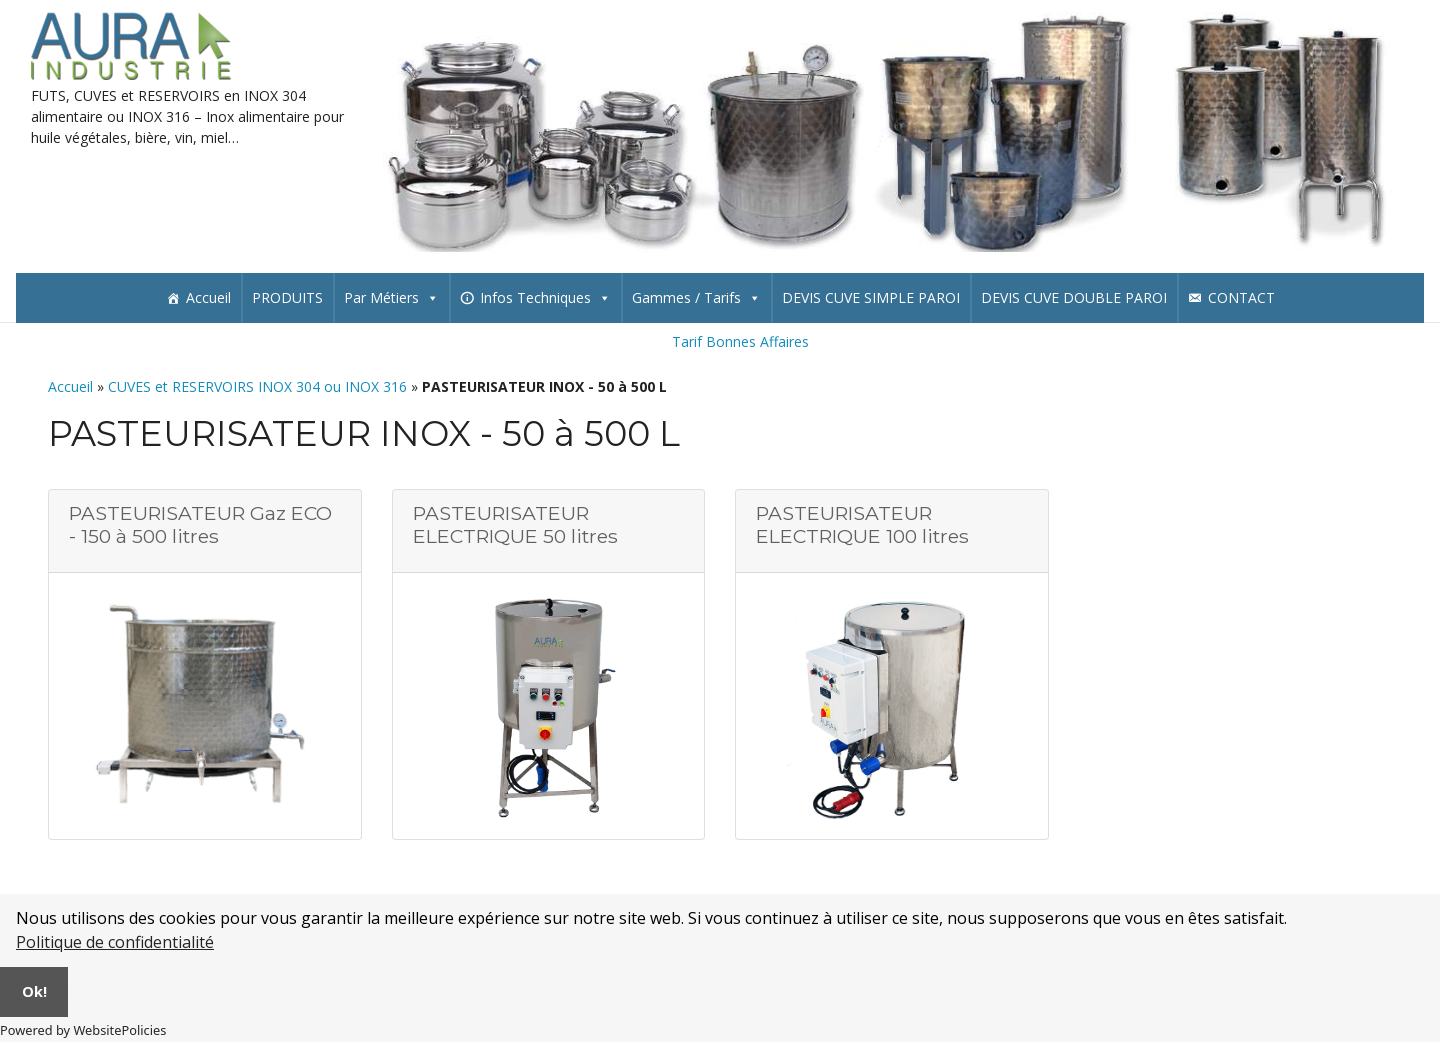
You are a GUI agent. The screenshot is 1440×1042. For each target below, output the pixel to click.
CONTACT (1241, 297)
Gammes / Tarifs (696, 298)
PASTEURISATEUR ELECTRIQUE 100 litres (862, 524)
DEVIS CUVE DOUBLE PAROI (1074, 297)
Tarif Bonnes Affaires (740, 341)
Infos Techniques (545, 298)
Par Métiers (391, 298)
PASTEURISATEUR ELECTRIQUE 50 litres (515, 524)
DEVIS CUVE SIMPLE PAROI (871, 297)
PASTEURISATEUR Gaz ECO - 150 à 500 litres (200, 524)
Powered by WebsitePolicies (83, 1030)
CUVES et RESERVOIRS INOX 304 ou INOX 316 (257, 386)
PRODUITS (287, 297)
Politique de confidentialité (115, 942)
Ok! (34, 991)
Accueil (208, 297)
